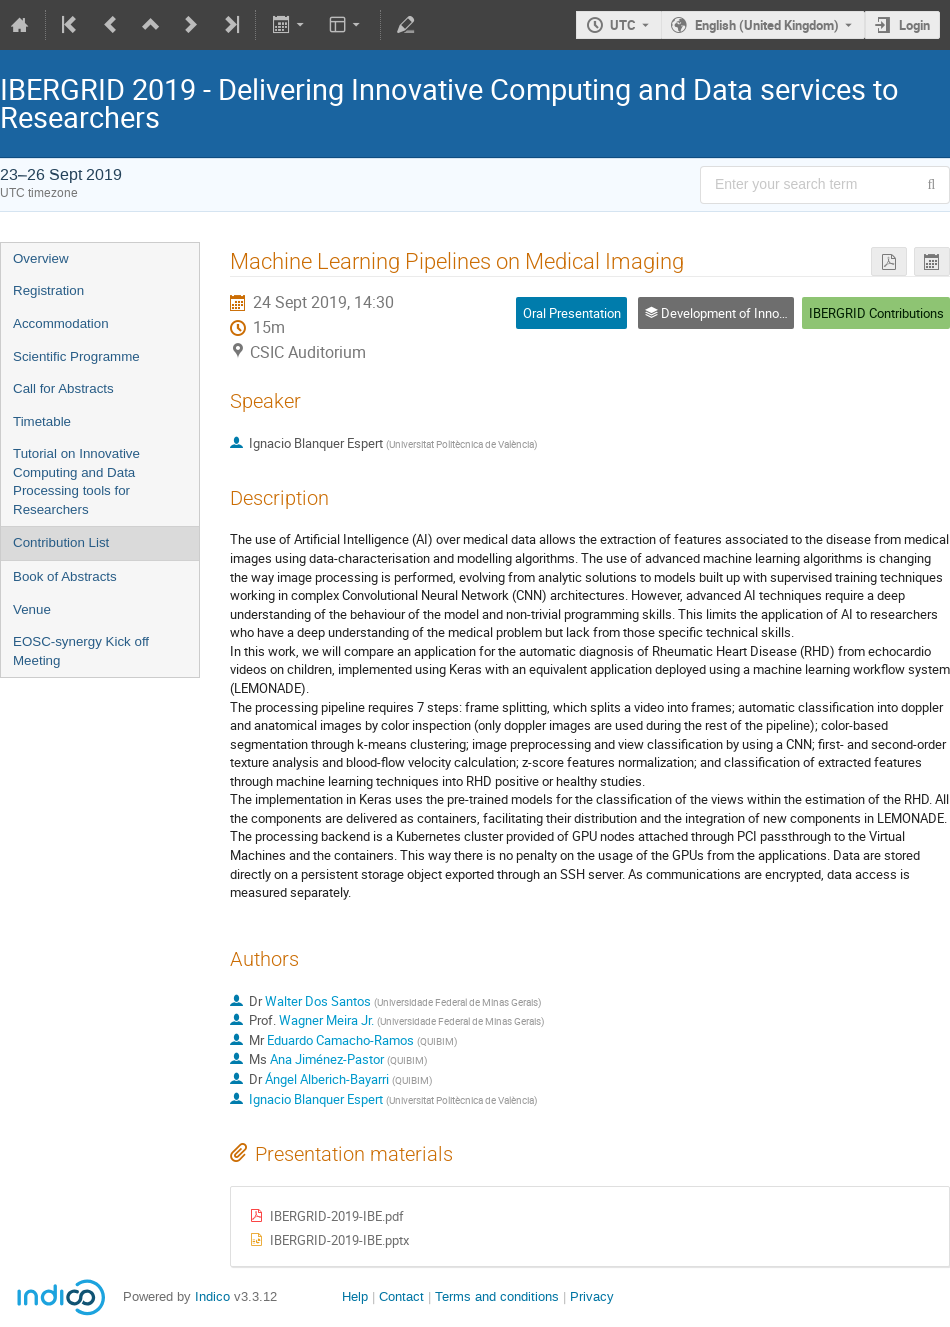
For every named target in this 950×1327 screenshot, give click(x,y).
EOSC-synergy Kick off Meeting (81, 651)
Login (914, 25)
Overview (41, 258)
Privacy (592, 1296)
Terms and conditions (497, 1296)
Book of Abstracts (65, 576)
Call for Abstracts (63, 388)
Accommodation (61, 323)
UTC (623, 25)
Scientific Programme (76, 356)
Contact (401, 1296)
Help (355, 1296)
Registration (48, 290)
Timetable (42, 421)
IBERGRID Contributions (876, 313)
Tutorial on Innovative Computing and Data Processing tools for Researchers (76, 481)
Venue (32, 609)
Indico (212, 1296)
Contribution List (61, 542)
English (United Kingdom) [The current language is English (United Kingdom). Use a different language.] (767, 25)
